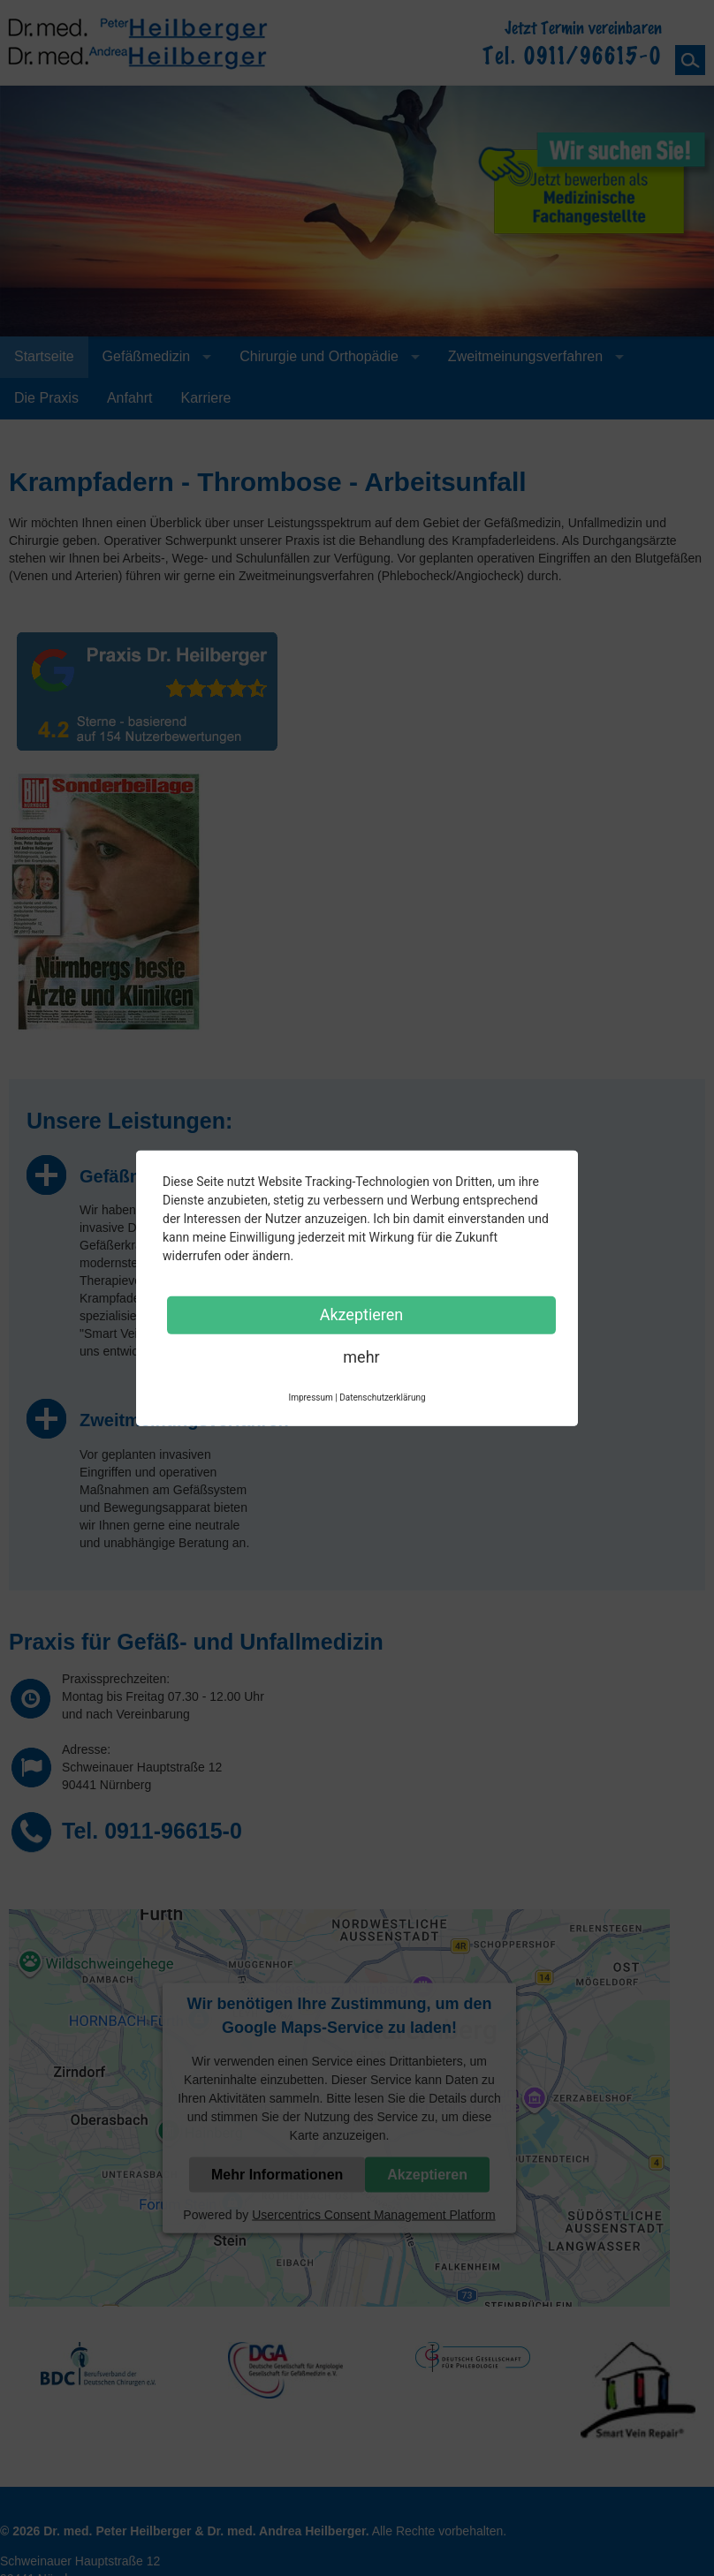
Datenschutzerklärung (382, 1396)
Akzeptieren (427, 2173)
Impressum (310, 1396)
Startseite (44, 356)
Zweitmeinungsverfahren (525, 356)
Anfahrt (130, 397)
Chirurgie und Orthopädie (319, 356)
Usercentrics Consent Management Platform (373, 2214)
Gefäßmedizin (147, 356)
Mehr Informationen (277, 2173)
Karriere (206, 397)
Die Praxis (46, 397)
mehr (361, 1356)
